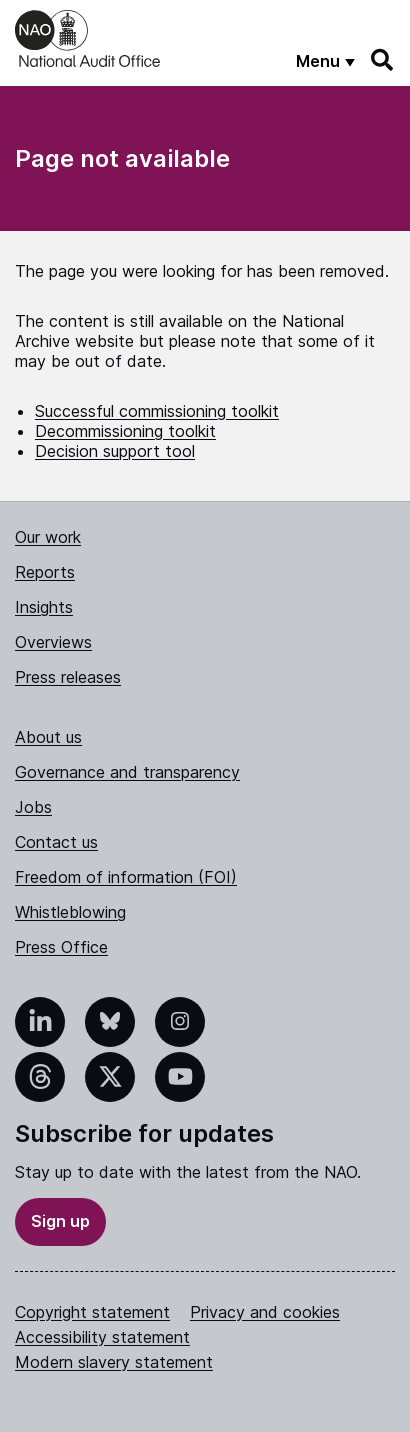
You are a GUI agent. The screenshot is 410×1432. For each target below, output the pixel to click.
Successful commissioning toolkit (157, 411)
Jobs (33, 807)
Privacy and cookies (265, 1312)
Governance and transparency (127, 772)
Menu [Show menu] (318, 61)
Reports (45, 572)
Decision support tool (115, 451)
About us (48, 737)
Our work (48, 537)
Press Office (61, 947)
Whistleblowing (70, 912)
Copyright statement (92, 1312)
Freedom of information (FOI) (126, 877)
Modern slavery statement (114, 1362)
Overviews (53, 642)
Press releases (68, 677)
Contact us (56, 842)
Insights (44, 607)
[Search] (383, 60)
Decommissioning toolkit (125, 431)
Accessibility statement (102, 1337)
